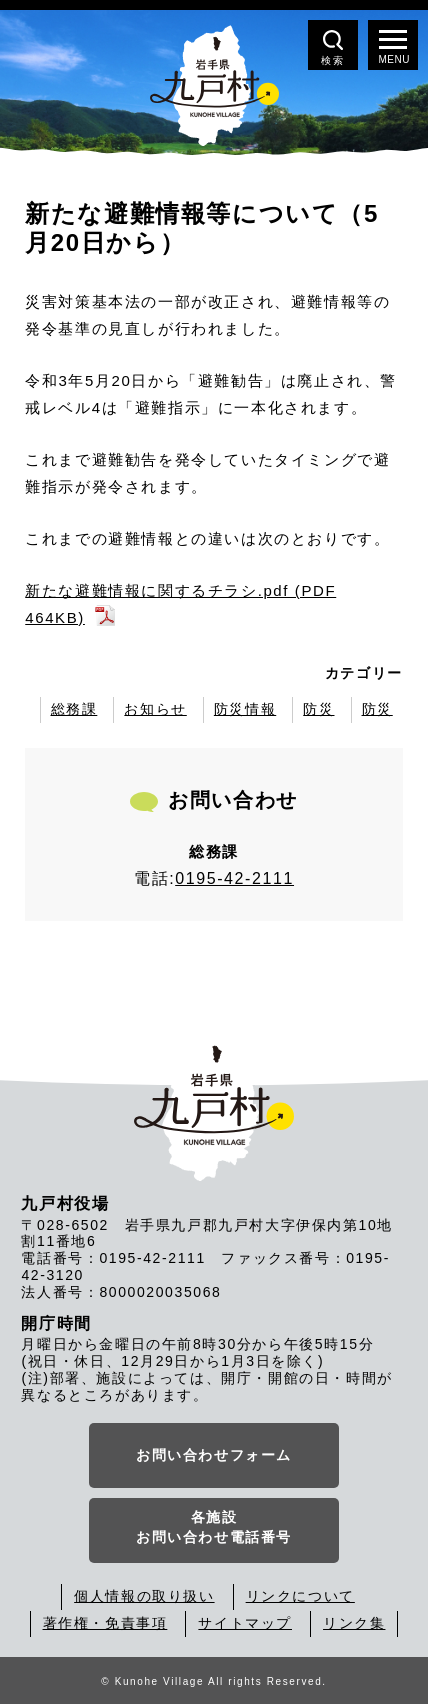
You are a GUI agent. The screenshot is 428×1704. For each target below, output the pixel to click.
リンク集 (354, 1623)
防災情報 (245, 709)
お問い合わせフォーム (214, 1455)
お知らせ (155, 709)
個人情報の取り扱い (144, 1596)
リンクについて (300, 1596)
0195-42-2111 (234, 878)
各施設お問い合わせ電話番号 (214, 1527)
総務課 (74, 709)
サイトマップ (245, 1623)
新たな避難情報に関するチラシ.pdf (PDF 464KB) (180, 604)
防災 (318, 709)
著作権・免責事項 (105, 1623)
